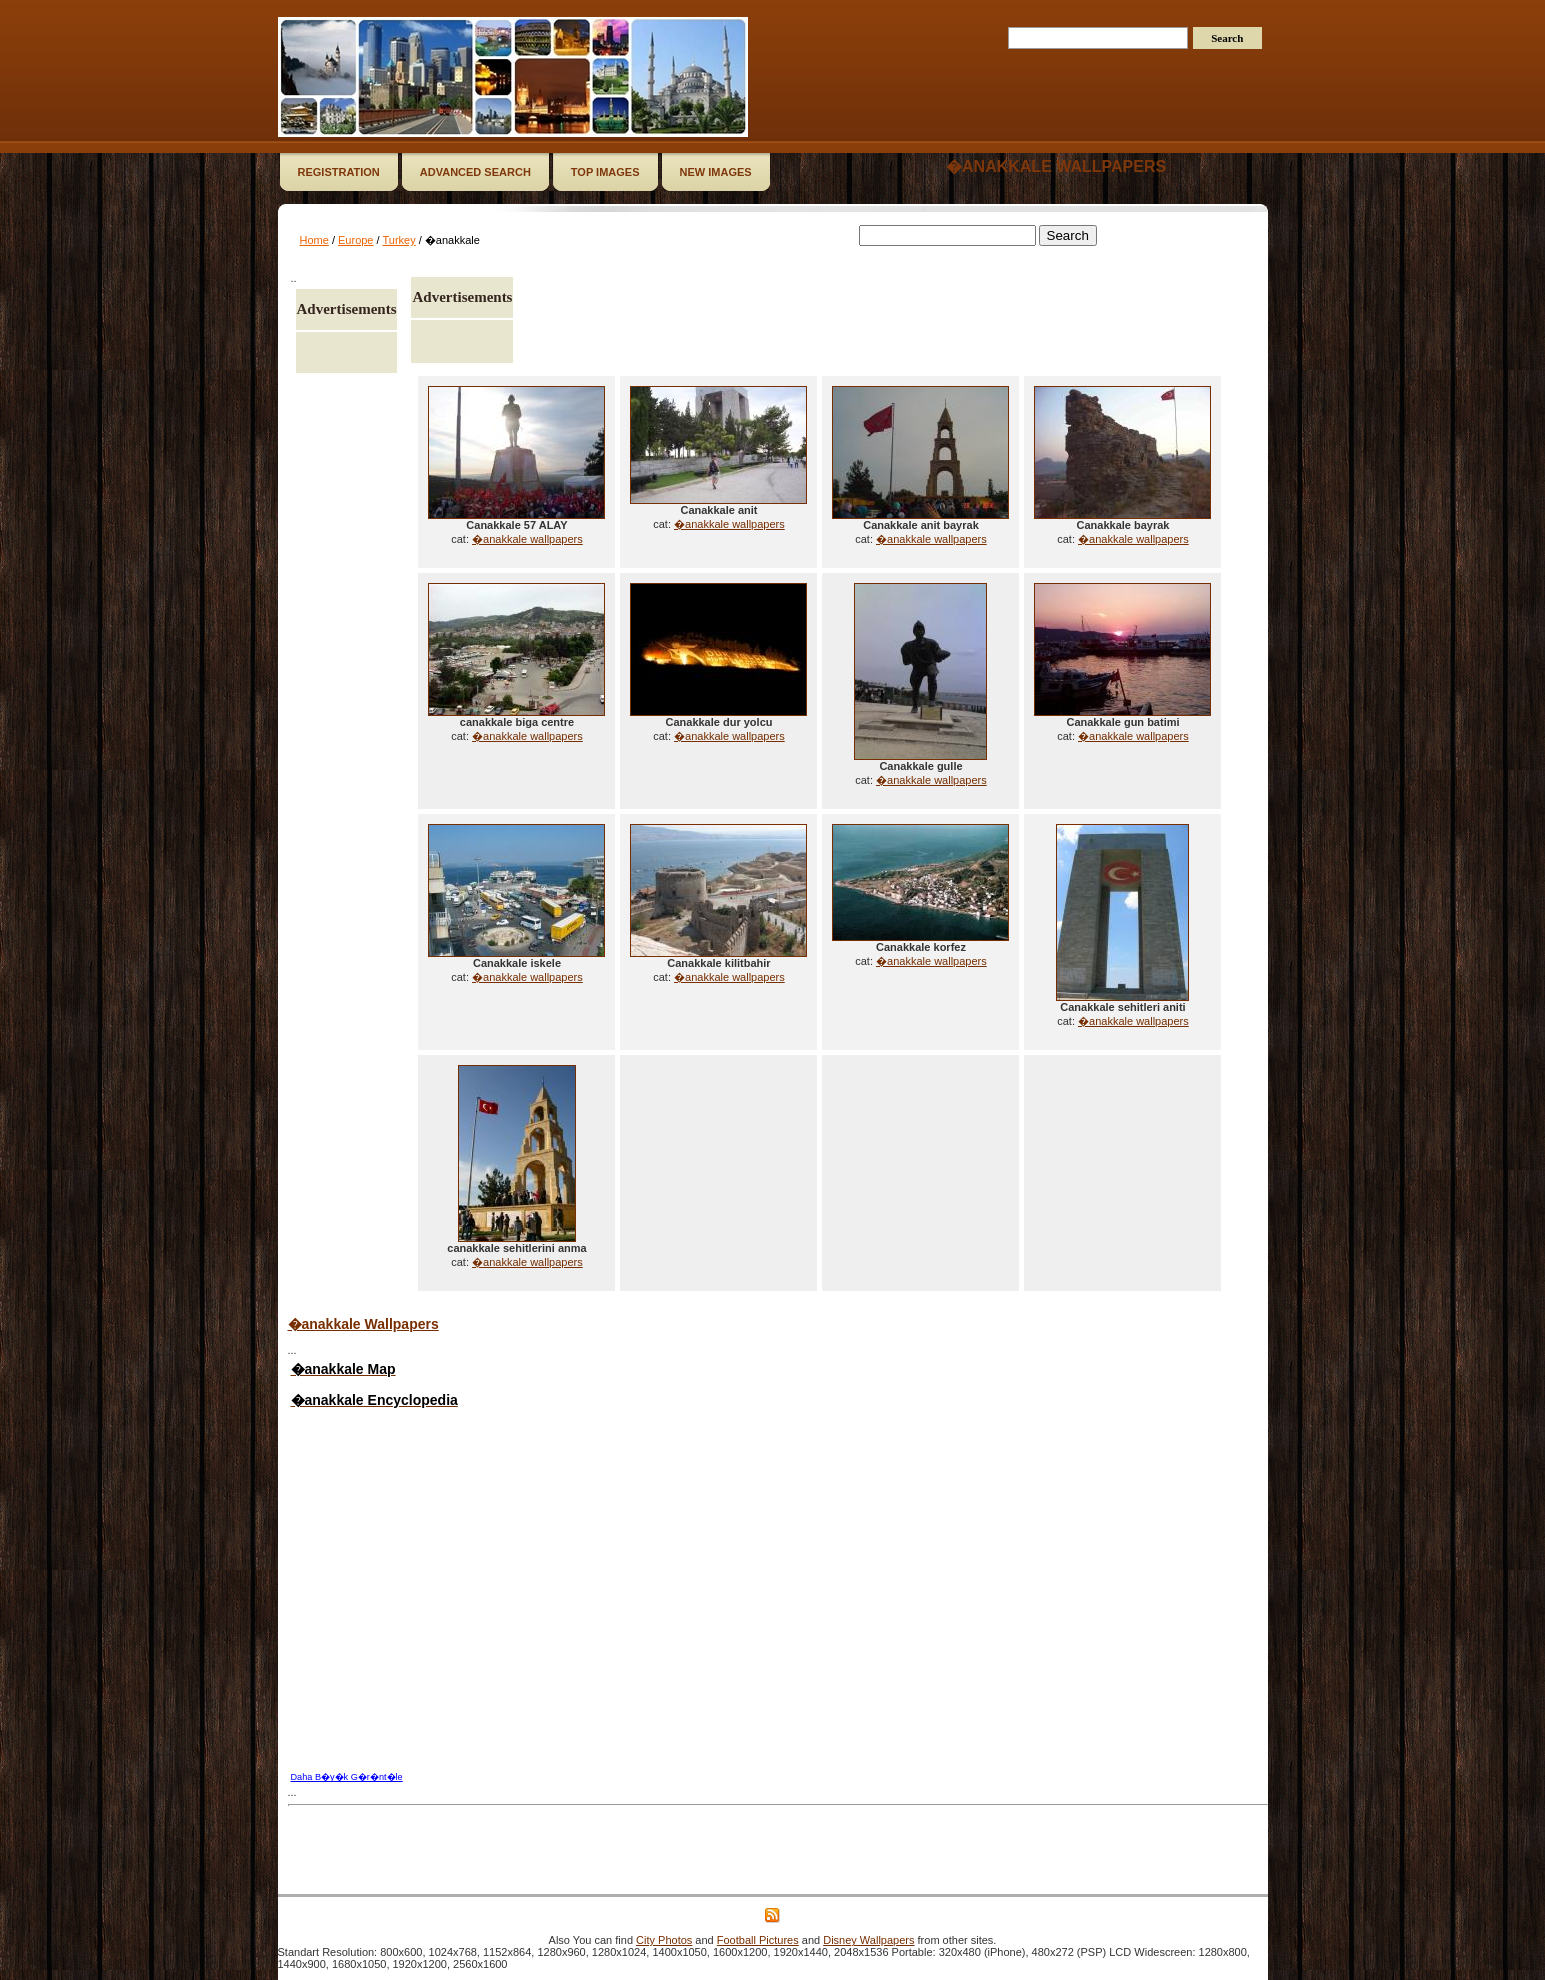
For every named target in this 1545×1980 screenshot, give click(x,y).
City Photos (664, 1940)
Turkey (398, 240)
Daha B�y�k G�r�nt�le (347, 1777)
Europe (355, 240)
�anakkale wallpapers (1056, 166)
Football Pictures (758, 1940)
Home (314, 240)
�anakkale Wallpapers (363, 1324)
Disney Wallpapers (868, 1940)
